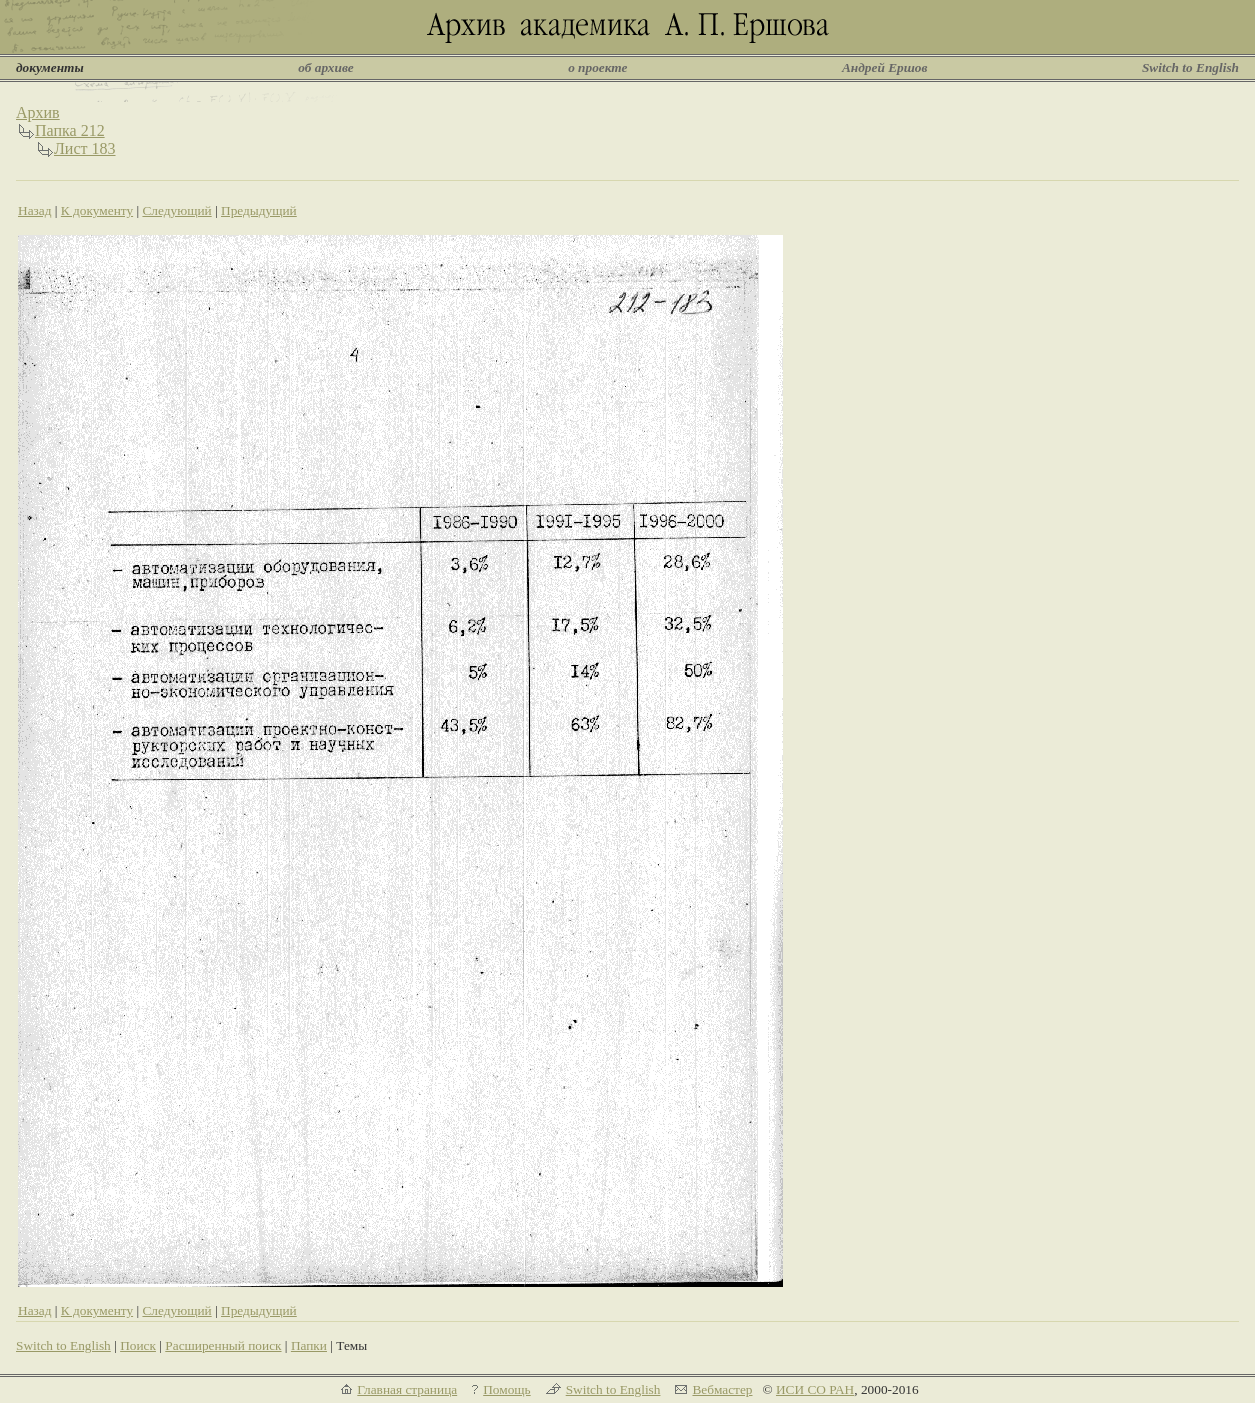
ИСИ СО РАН (815, 1389)
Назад (35, 210)
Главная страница (407, 1389)
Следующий (176, 210)
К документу (97, 210)
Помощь (506, 1389)
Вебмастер (722, 1389)
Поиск (138, 1345)
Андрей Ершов (885, 67)
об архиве (326, 67)
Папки (309, 1345)
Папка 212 (70, 130)
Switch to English (1190, 67)
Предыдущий (259, 210)
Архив (38, 112)
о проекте (597, 67)
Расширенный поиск (223, 1345)
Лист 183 (85, 148)
